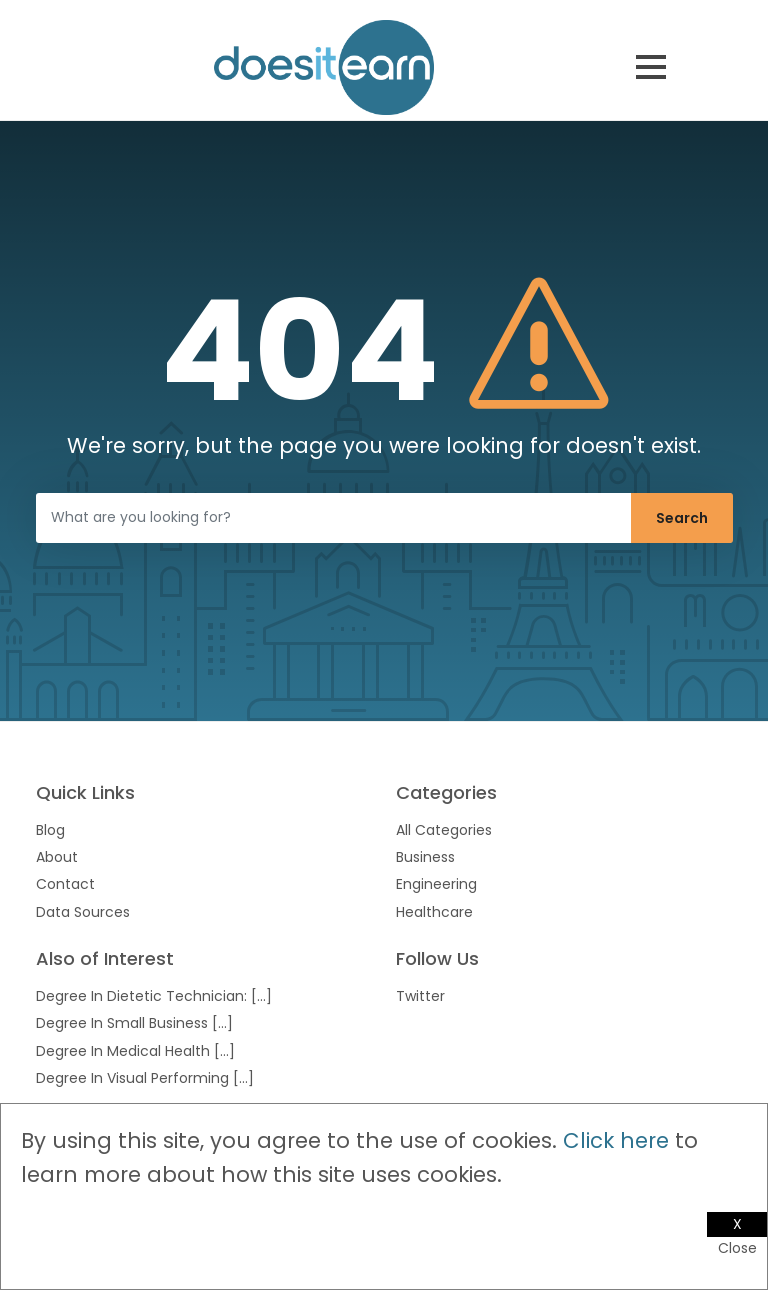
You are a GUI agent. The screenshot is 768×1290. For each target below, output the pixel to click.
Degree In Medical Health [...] (135, 1051)
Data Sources (83, 912)
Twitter (420, 996)
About (57, 857)
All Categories (444, 830)
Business (425, 857)
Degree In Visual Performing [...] (145, 1078)
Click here (616, 1140)
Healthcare (434, 912)
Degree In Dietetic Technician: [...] (154, 996)
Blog (50, 830)
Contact (65, 884)
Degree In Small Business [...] (134, 1023)
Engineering (436, 884)
